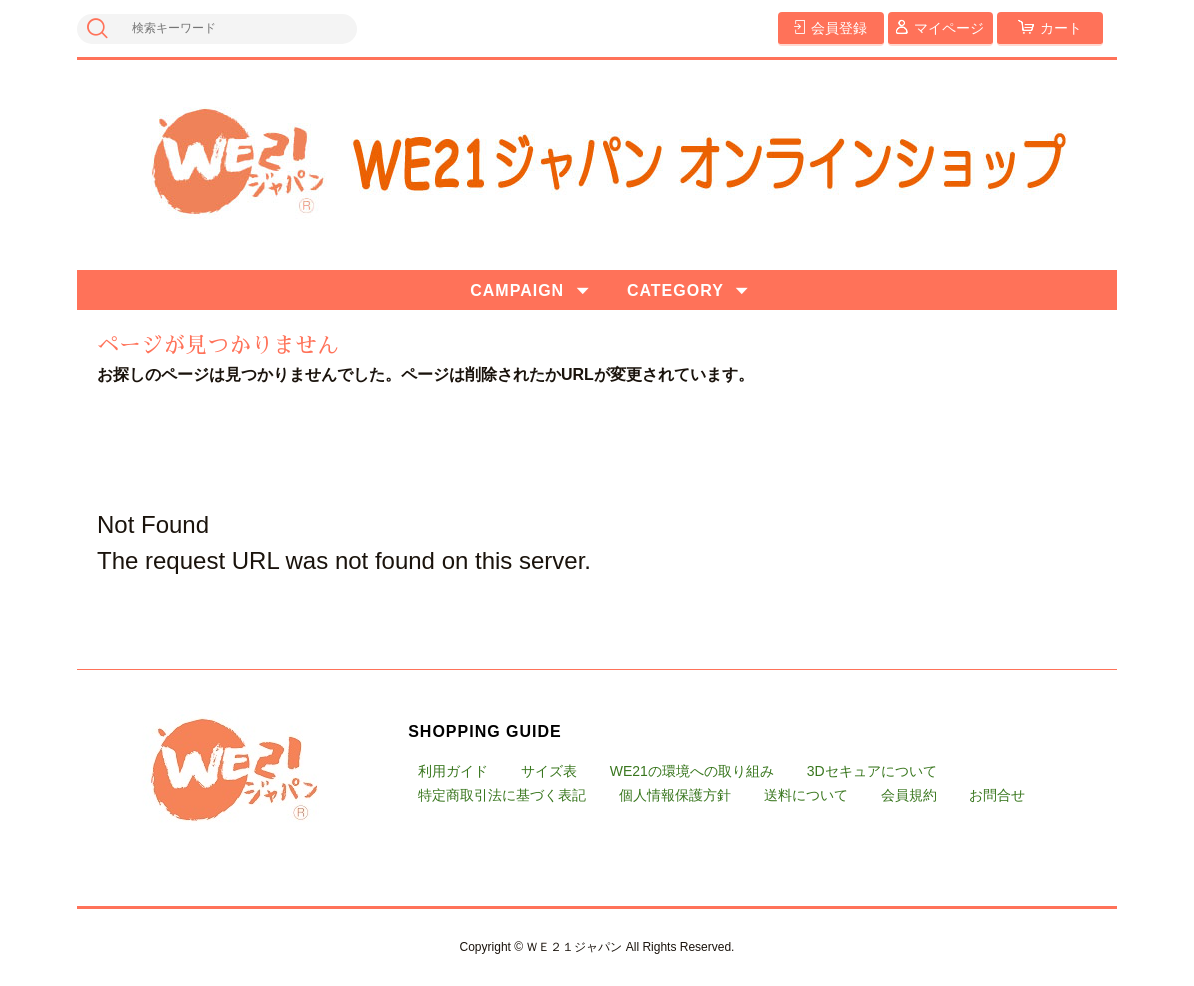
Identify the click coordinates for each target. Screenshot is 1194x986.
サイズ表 (549, 771)
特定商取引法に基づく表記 (502, 795)
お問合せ (997, 795)
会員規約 (909, 795)
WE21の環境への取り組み (692, 771)
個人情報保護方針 (675, 795)
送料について (806, 795)
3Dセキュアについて (872, 771)
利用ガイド (453, 771)
